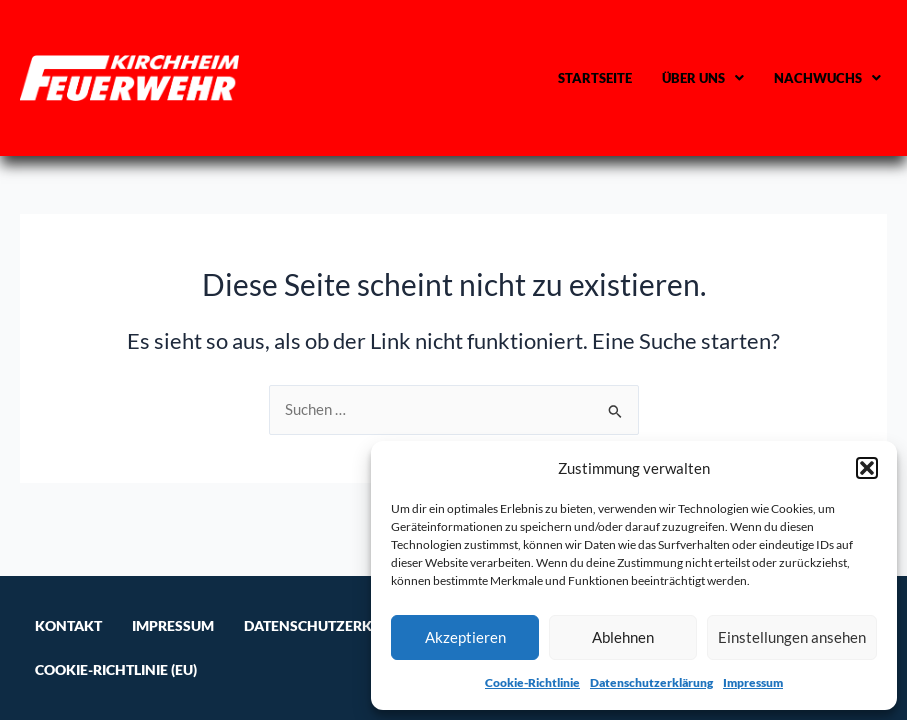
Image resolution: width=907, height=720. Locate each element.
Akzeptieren (465, 637)
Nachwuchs (827, 78)
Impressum (753, 682)
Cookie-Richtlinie (532, 682)
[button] (867, 468)
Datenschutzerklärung (651, 682)
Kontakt (68, 625)
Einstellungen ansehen (792, 637)
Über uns (703, 78)
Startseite (595, 78)
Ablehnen (623, 637)
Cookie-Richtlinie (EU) (116, 669)
